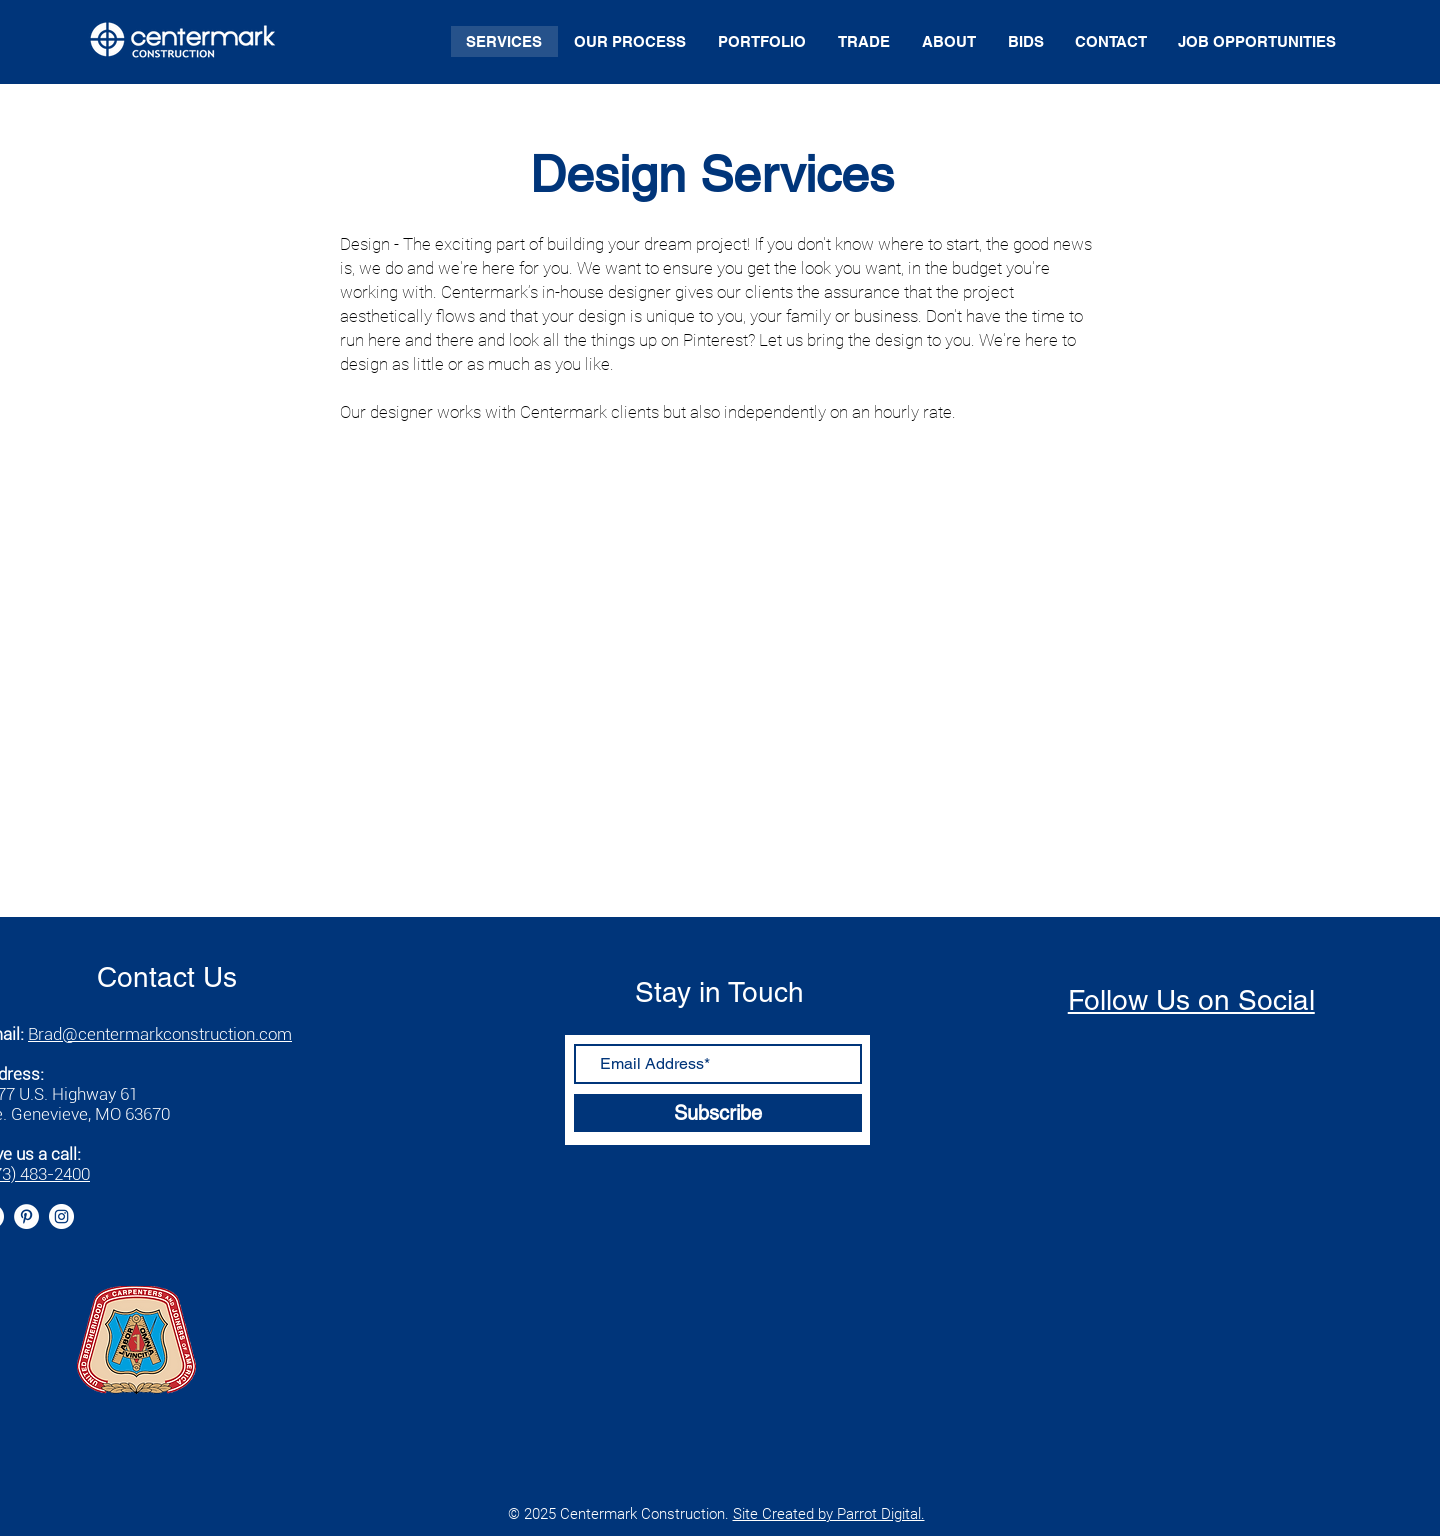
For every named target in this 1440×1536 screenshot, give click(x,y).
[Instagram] (61, 1216)
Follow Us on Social (1191, 1000)
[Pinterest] (26, 1216)
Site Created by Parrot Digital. (829, 1514)
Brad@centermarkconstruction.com (160, 1034)
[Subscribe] (718, 1113)
